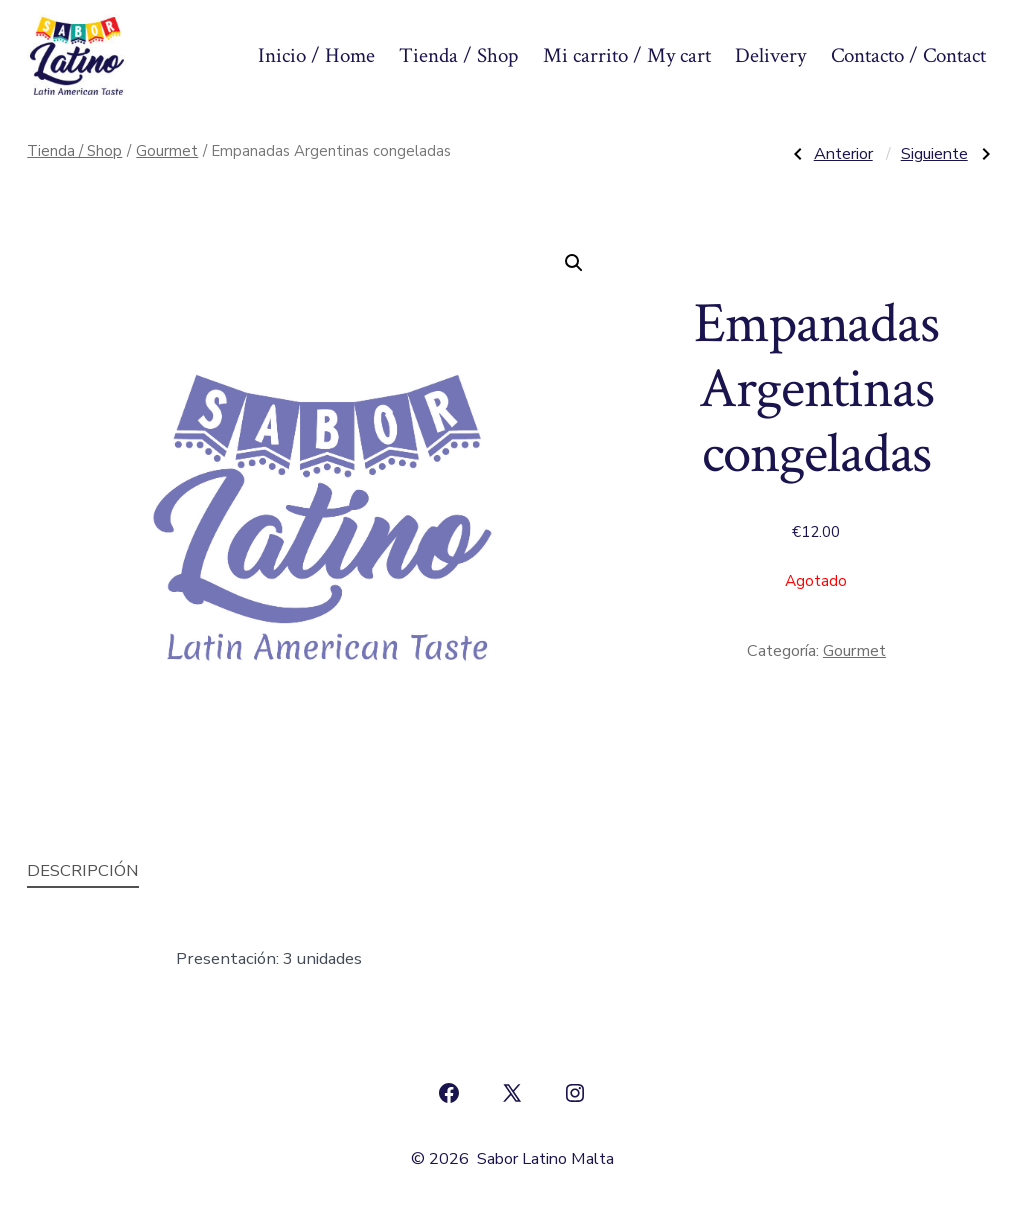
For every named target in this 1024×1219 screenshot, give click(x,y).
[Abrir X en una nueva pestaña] (512, 1093)
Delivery (770, 55)
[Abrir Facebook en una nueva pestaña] (449, 1093)
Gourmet (167, 151)
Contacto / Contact (908, 55)
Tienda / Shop (458, 55)
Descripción (83, 870)
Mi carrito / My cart (627, 55)
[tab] (83, 871)
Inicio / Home (316, 55)
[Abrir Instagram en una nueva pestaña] (575, 1093)
